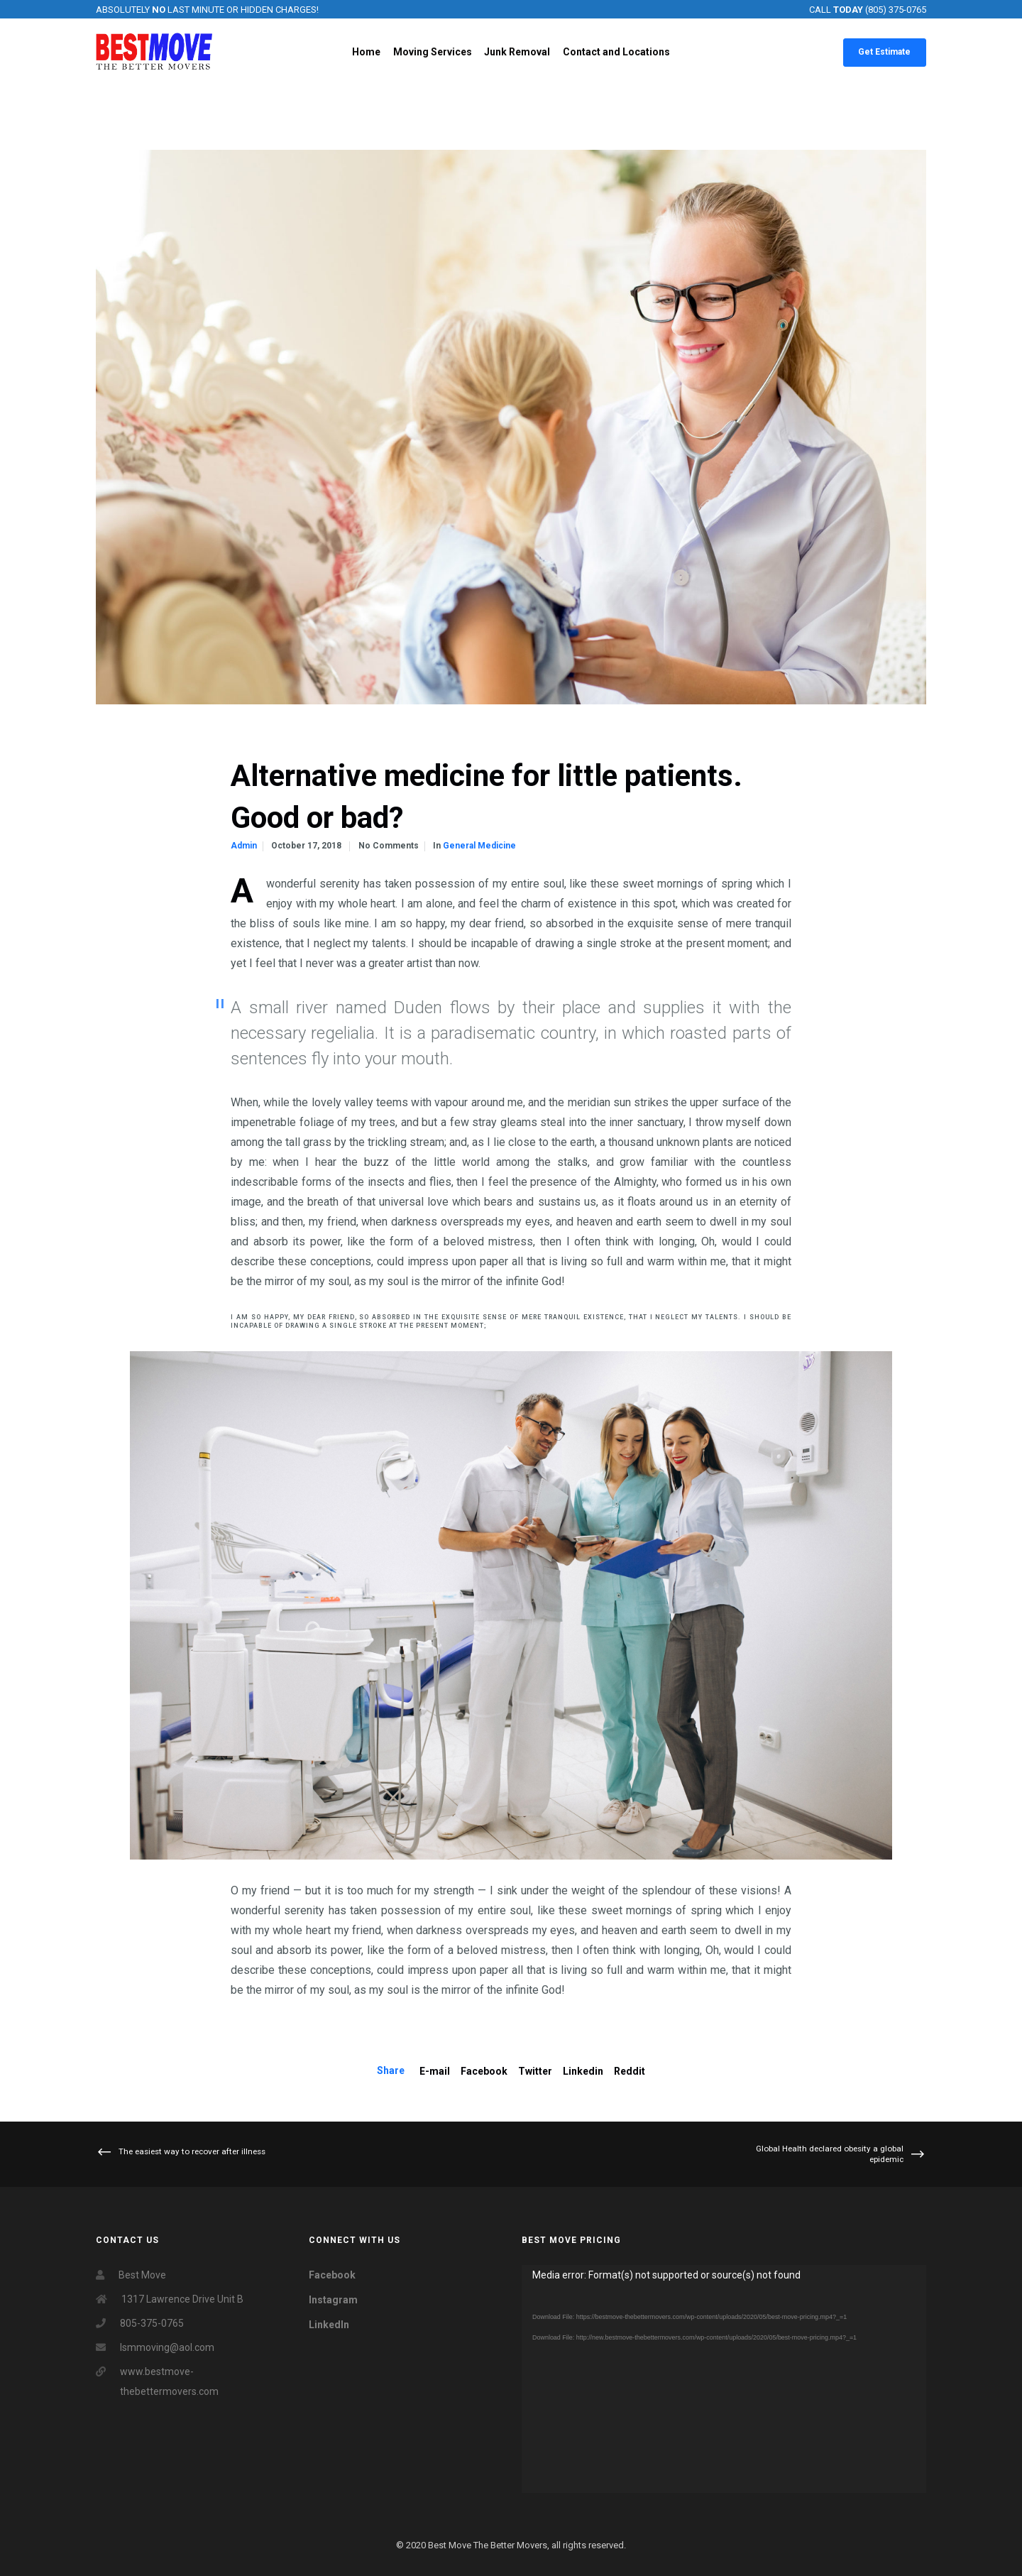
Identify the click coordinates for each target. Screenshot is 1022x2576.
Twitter (535, 2071)
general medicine (479, 846)
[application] (724, 2379)
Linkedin (583, 2071)
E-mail (434, 2071)
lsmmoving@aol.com (167, 2347)
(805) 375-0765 (895, 9)
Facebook (484, 2071)
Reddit (629, 2071)
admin (244, 846)
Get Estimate (884, 52)
